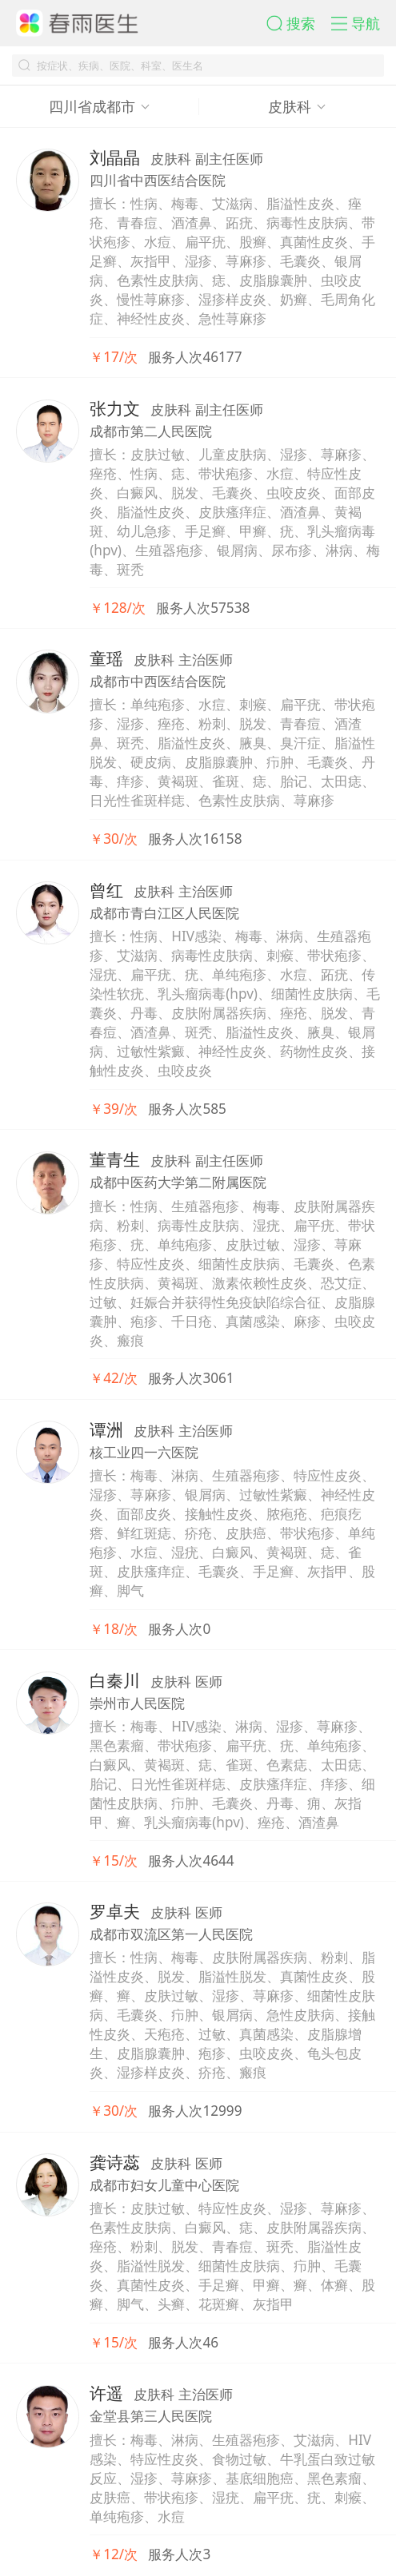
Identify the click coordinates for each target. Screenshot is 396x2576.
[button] (298, 23)
